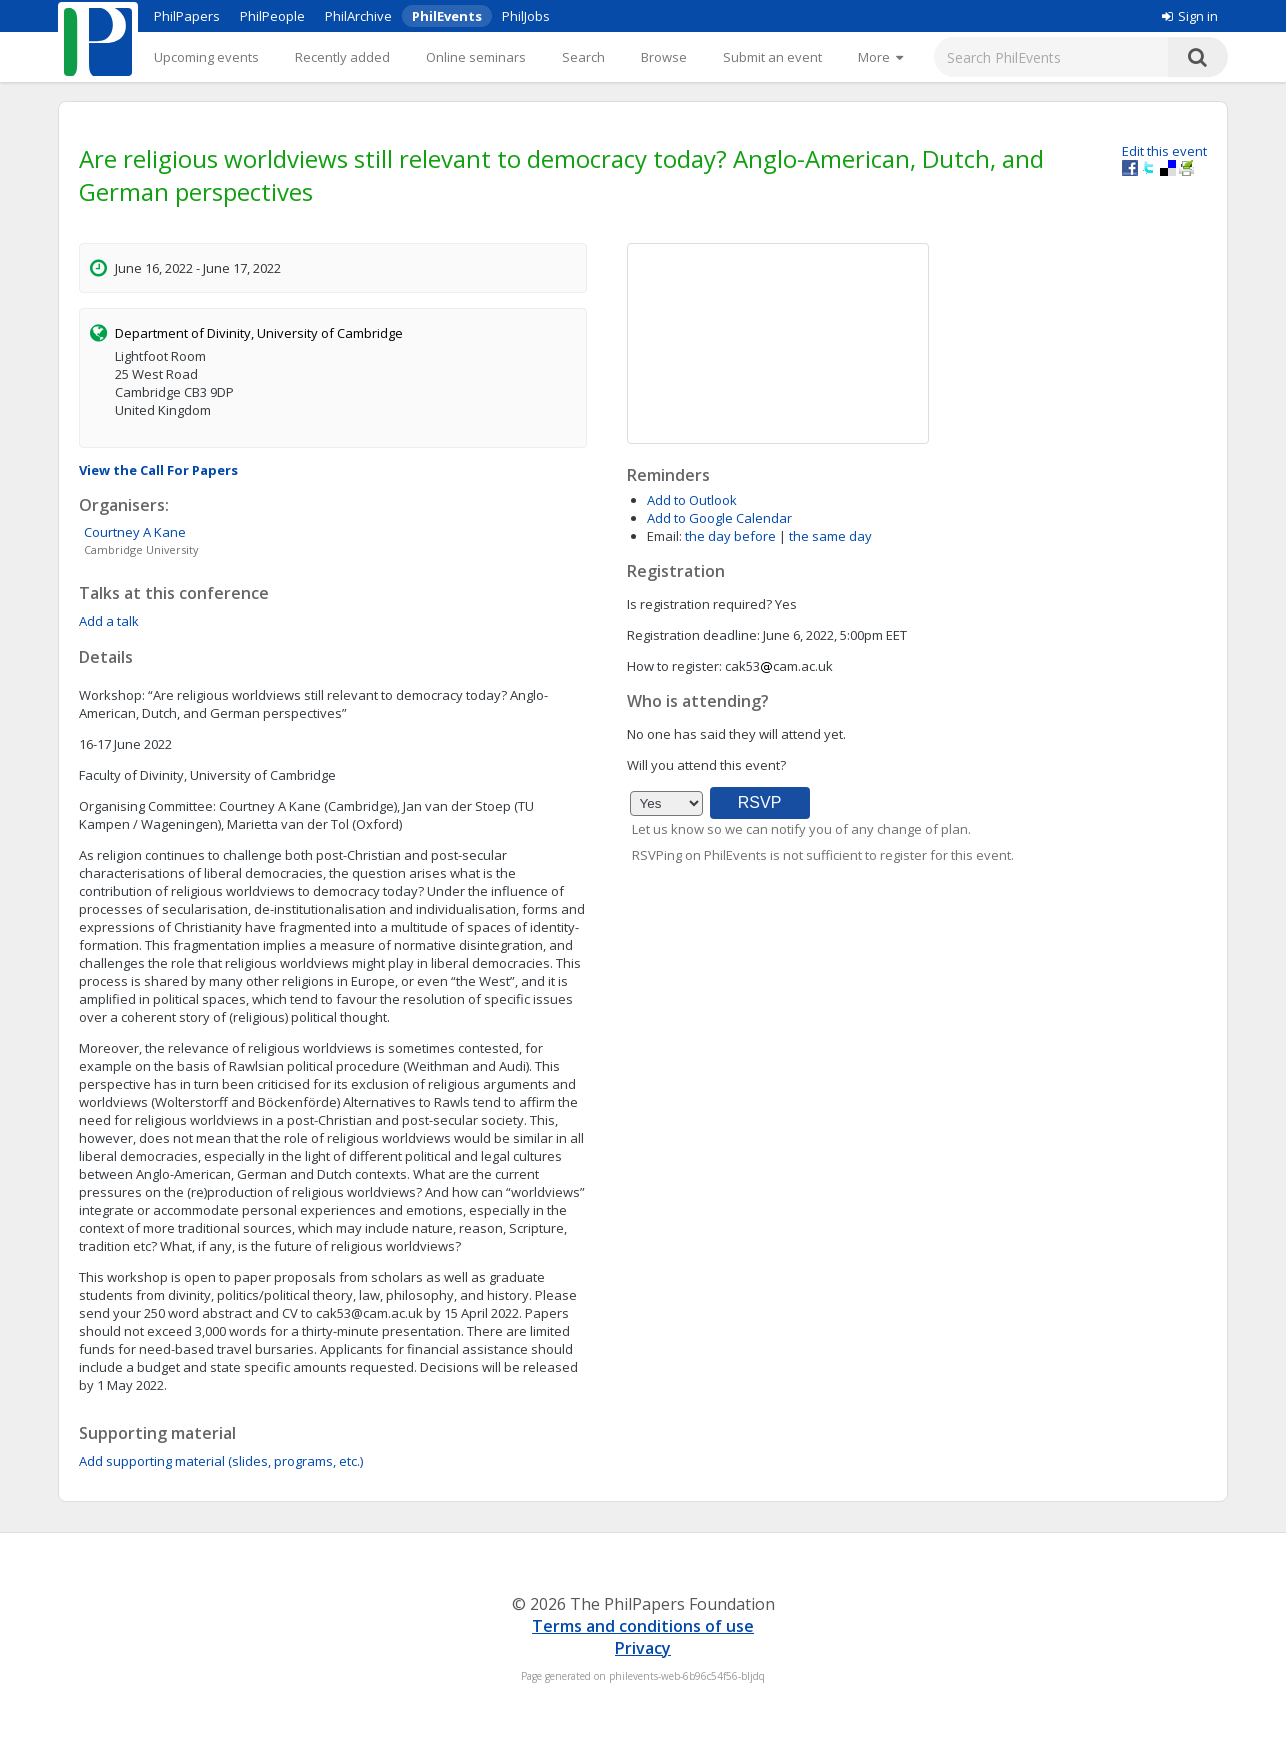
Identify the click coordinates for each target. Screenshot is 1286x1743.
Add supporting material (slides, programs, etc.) (221, 1461)
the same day (830, 536)
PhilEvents (447, 16)
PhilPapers (187, 16)
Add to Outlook (692, 500)
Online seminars (476, 57)
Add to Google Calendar (719, 518)
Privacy (643, 1648)
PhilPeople (272, 16)
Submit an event (772, 57)
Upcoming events (206, 57)
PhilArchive (358, 16)
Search (583, 57)
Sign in (1190, 16)
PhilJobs (526, 16)
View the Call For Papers (158, 470)
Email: (664, 536)
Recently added (342, 57)
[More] (880, 57)
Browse (664, 57)
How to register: (674, 666)
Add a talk (109, 621)
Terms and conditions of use (643, 1626)
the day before (730, 536)
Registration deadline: (693, 635)
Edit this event (1164, 151)
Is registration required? (699, 604)
